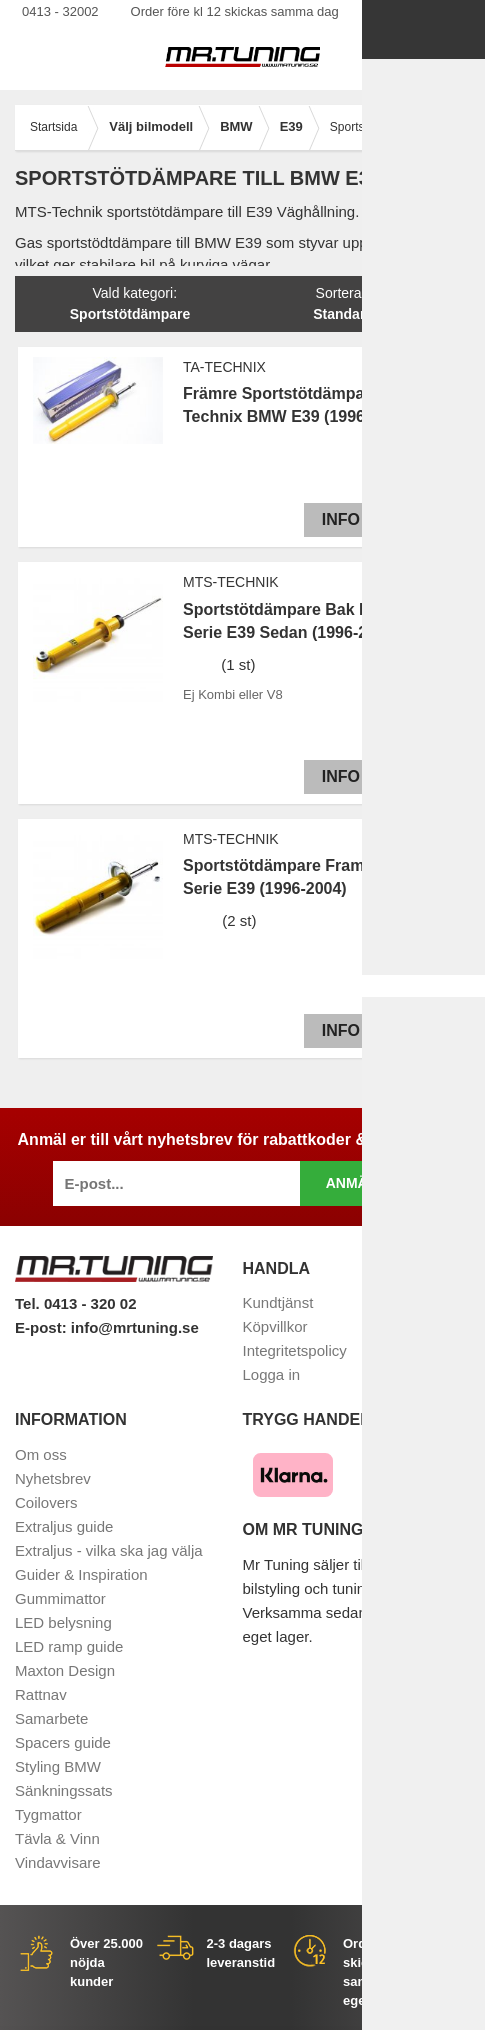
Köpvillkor (275, 1326)
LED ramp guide (69, 1646)
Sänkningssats (64, 1790)
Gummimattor (60, 1598)
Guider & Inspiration (81, 1574)
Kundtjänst (278, 1302)
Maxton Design (65, 1670)
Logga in (272, 1374)
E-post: (43, 1327)
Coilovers (46, 1502)
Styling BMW (58, 1766)
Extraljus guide (64, 1526)
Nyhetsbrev (53, 1478)
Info (337, 519)
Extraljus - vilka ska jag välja (109, 1550)
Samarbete (51, 1718)
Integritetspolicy (295, 1350)
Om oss (41, 1454)
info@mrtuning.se (135, 1327)
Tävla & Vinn (57, 1838)
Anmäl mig (366, 1183)
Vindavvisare (58, 1862)
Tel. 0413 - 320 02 (75, 1303)
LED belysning (63, 1622)
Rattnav (41, 1694)
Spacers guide (63, 1742)
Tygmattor (48, 1814)
